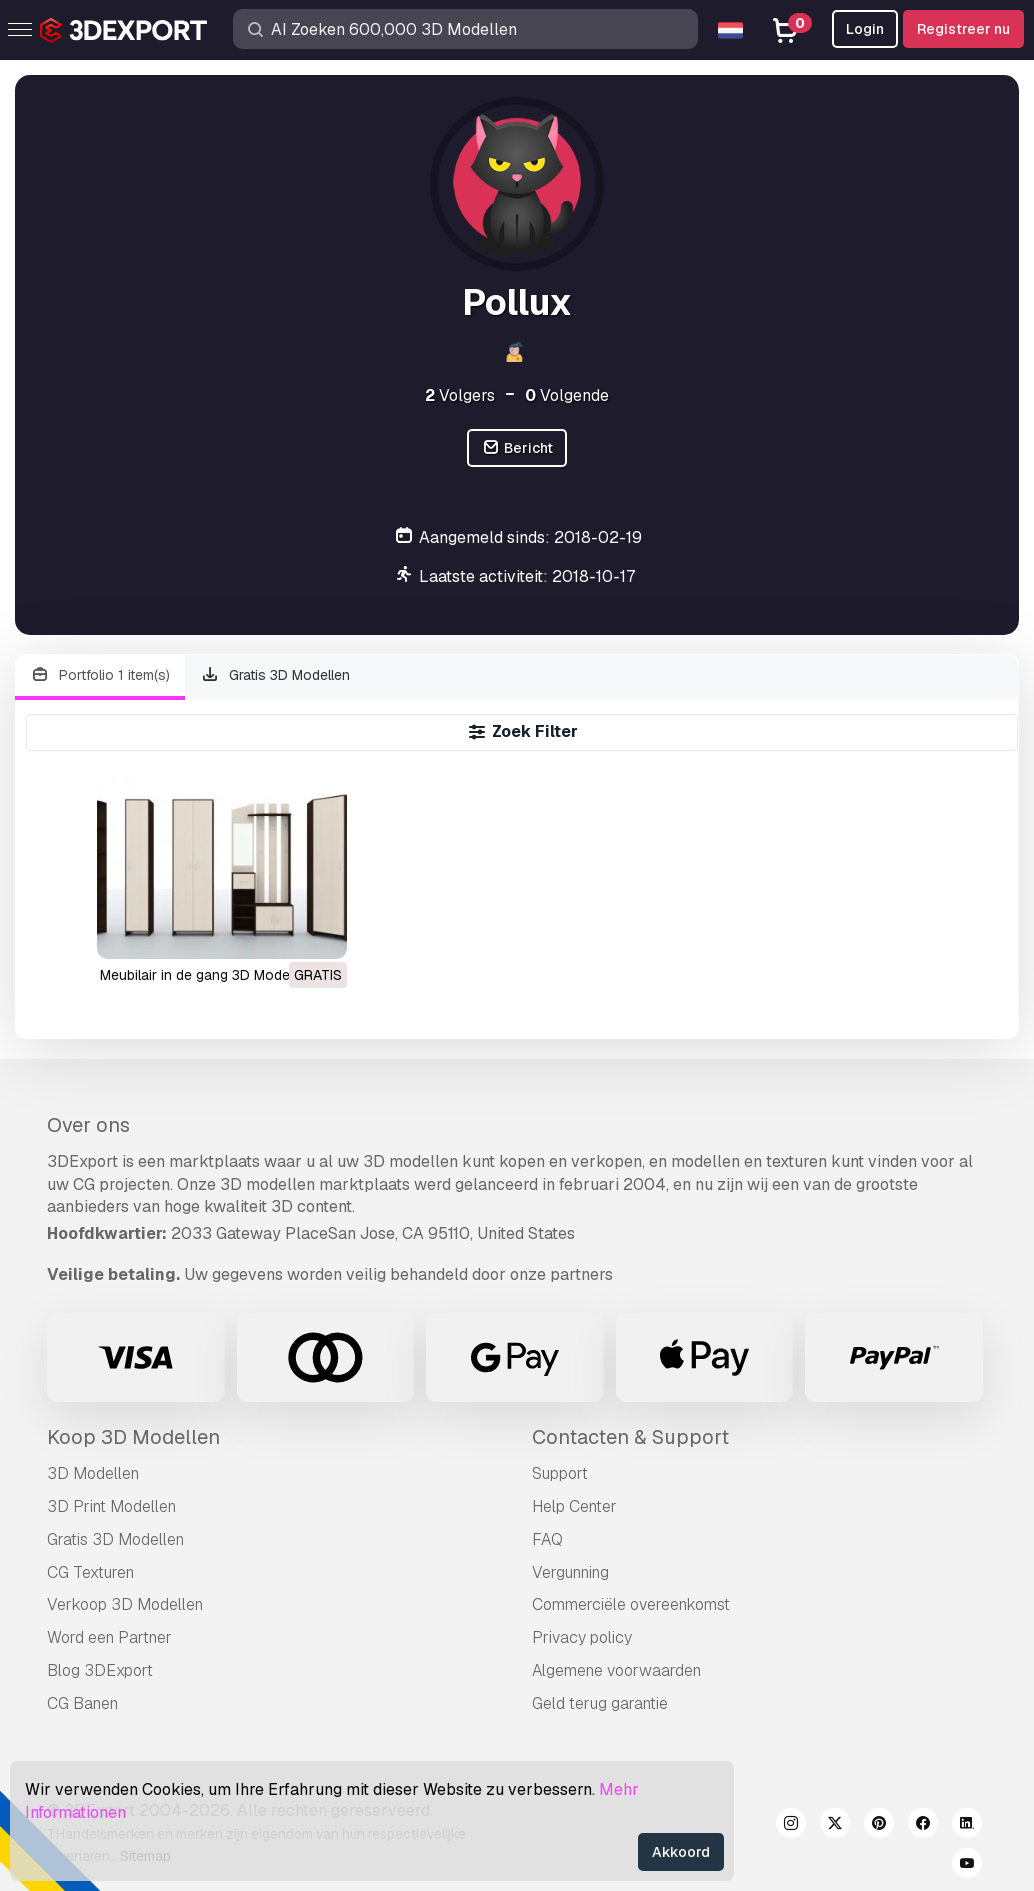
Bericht (517, 448)
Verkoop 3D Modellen (125, 1604)
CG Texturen (90, 1572)
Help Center (574, 1506)
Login (865, 29)
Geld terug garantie (600, 1703)
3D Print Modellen (111, 1506)
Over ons (88, 1125)
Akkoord (681, 1852)
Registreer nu (963, 29)
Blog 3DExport (100, 1670)
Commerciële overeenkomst (631, 1604)
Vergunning (570, 1572)
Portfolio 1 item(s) (100, 675)
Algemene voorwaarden (616, 1670)
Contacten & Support (630, 1437)
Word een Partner (109, 1637)
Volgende (567, 395)
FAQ (547, 1539)
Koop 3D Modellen (133, 1437)
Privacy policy (582, 1637)
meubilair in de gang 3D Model (196, 975)
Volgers (460, 395)
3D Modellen (93, 1473)
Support (560, 1473)
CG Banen (82, 1703)
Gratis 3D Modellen (276, 675)
